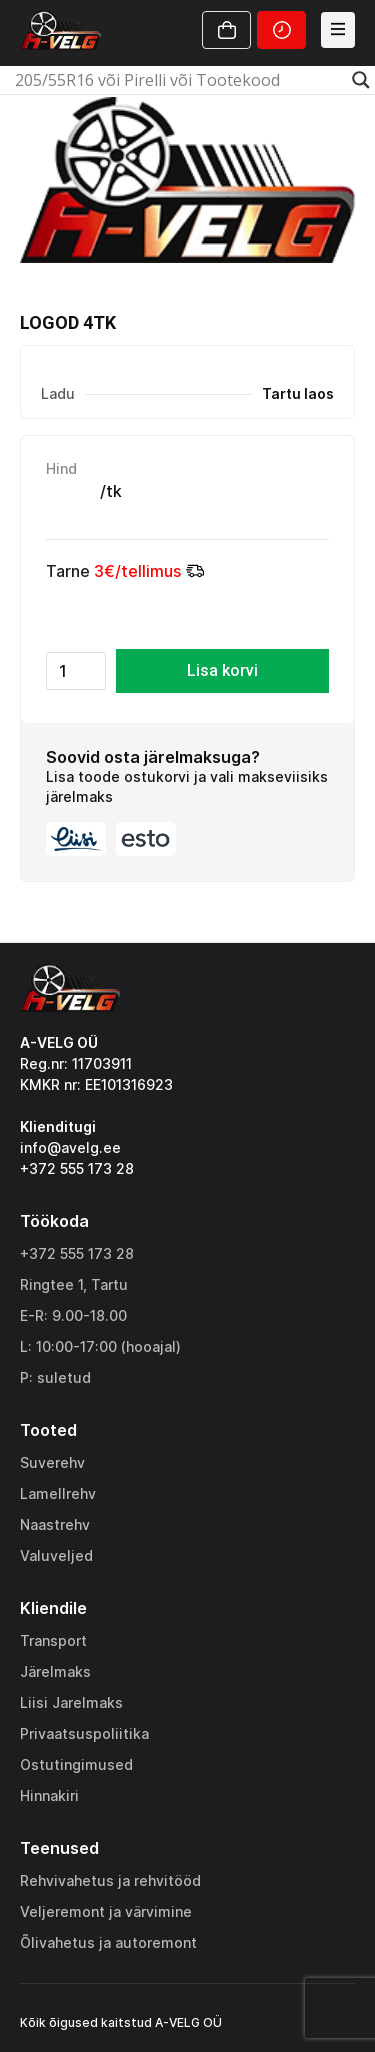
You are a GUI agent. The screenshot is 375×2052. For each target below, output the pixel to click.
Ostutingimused (76, 1764)
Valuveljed (56, 1555)
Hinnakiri (49, 1795)
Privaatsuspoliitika (84, 1733)
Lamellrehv (58, 1493)
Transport (53, 1640)
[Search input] (178, 80)
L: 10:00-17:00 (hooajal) (100, 1346)
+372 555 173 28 (77, 1253)
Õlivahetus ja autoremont (108, 1942)
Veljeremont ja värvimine (106, 1911)
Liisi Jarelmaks (71, 1702)
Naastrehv (55, 1524)
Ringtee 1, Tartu (74, 1284)
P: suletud (55, 1377)
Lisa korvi (222, 670)
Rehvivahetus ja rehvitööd (110, 1880)
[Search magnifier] (361, 80)
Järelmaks (55, 1671)
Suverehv (52, 1462)
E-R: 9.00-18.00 (73, 1315)
